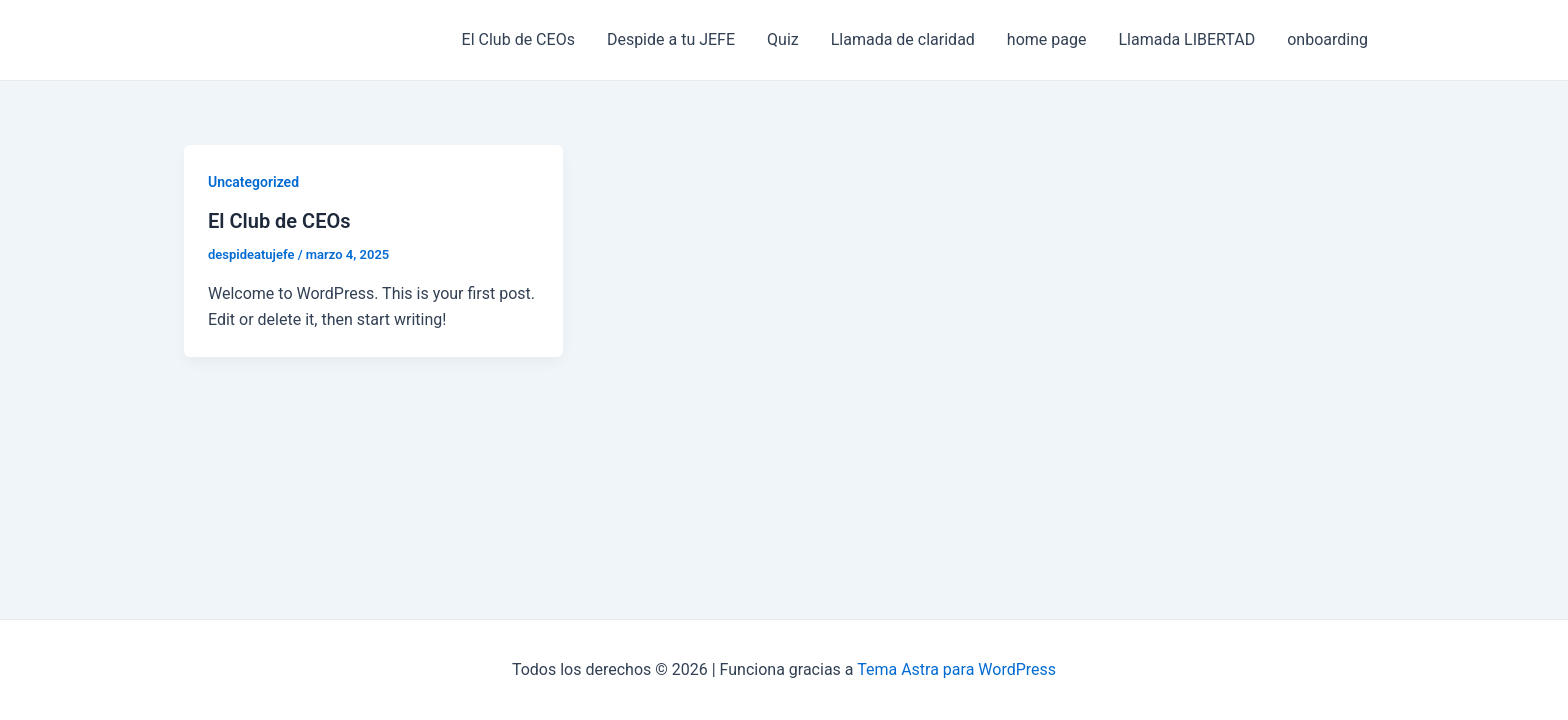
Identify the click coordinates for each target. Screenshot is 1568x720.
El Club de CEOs (518, 39)
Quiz (783, 39)
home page (1047, 39)
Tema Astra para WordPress (956, 669)
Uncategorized (253, 182)
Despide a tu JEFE (671, 39)
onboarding (1327, 39)
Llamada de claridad (903, 39)
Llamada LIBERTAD (1186, 39)
